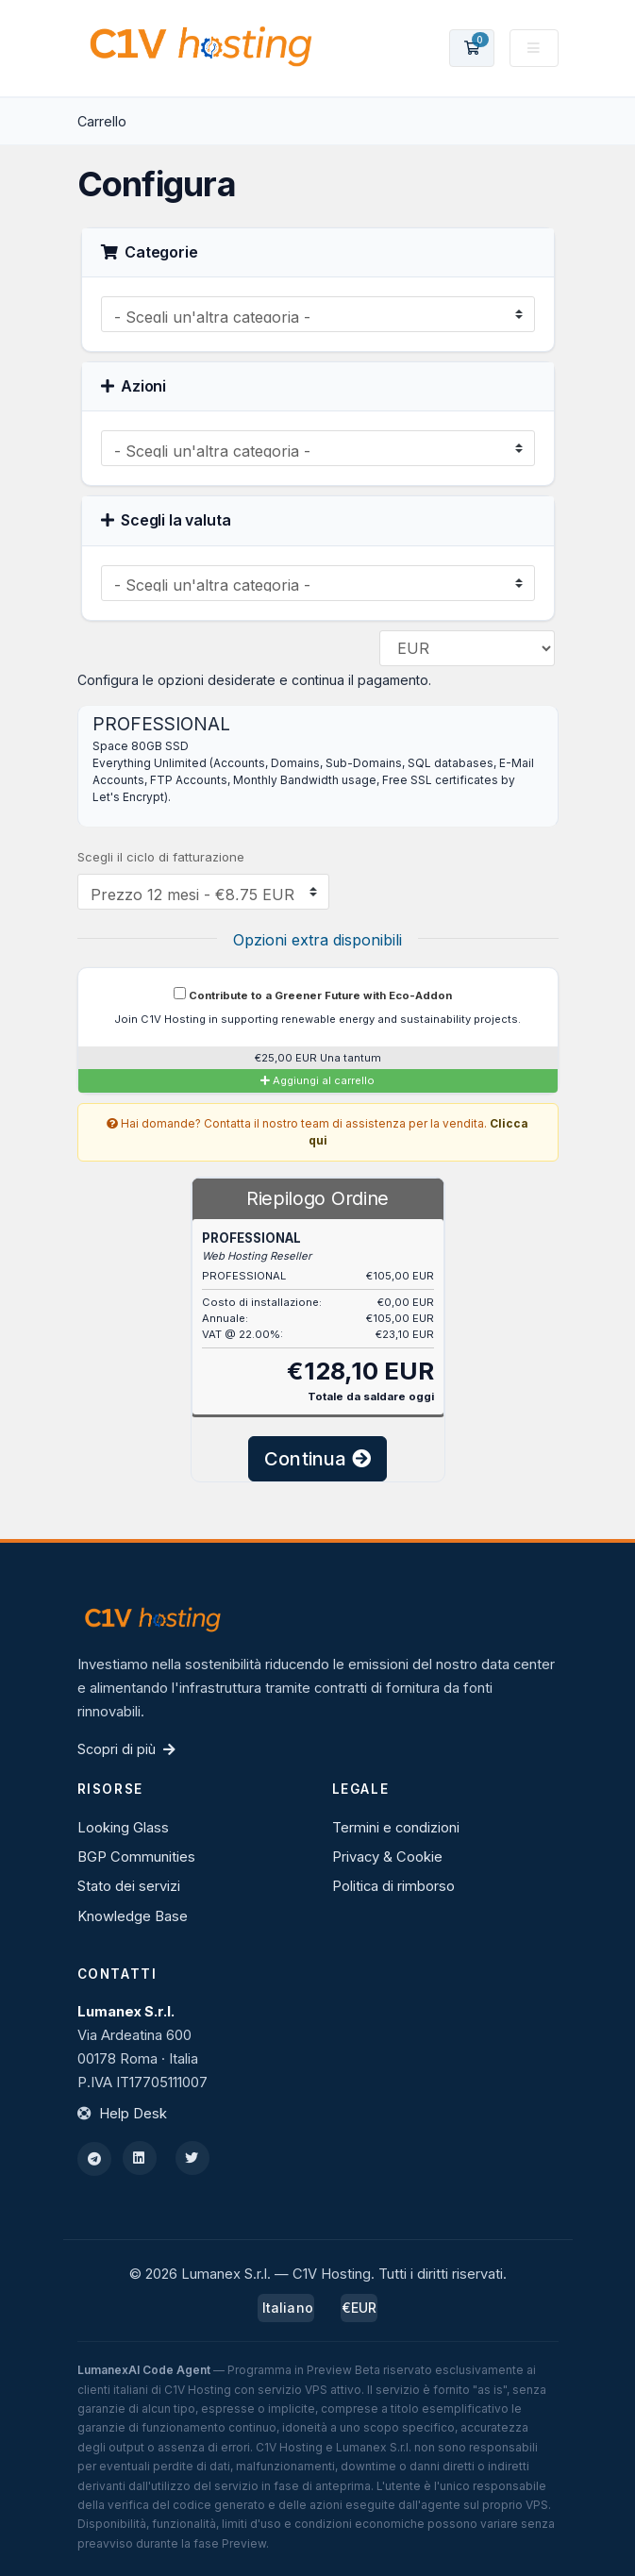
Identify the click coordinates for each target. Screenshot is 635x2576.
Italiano (286, 2308)
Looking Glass (123, 1827)
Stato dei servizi (128, 1886)
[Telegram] (94, 2159)
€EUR (359, 2308)
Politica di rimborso (393, 1886)
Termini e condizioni (396, 1827)
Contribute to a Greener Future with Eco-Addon (313, 994)
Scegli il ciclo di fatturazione (160, 856)
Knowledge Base (132, 1916)
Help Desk (133, 2113)
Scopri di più (126, 1749)
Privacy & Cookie (387, 1856)
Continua (317, 1458)
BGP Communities (136, 1856)
